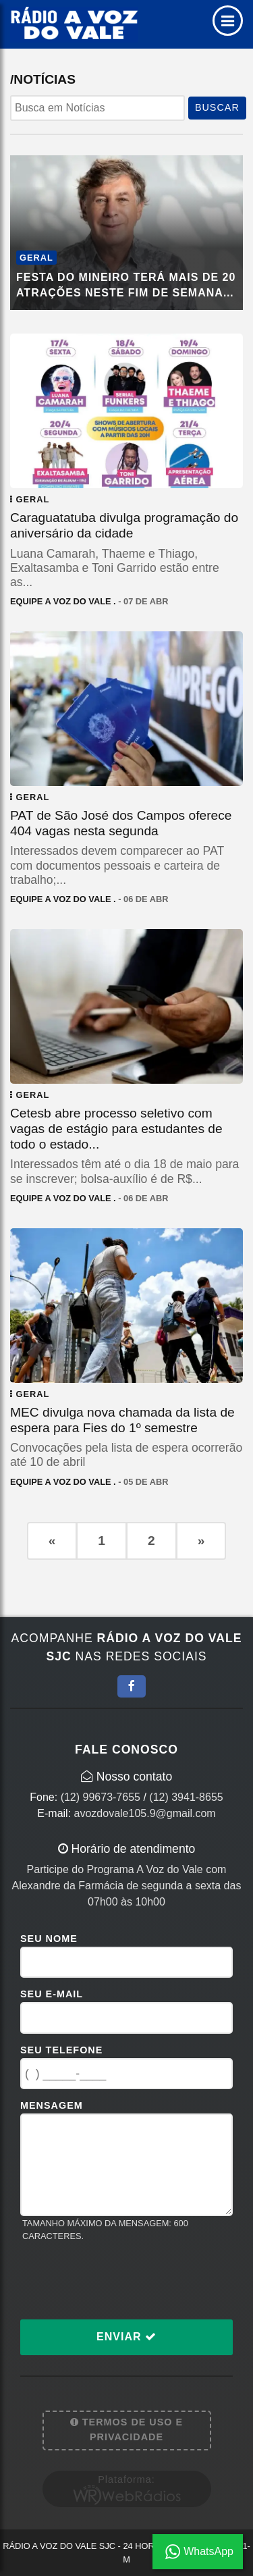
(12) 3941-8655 (186, 1797)
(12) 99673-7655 (100, 1797)
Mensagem (51, 2105)
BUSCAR (217, 107)
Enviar (126, 2336)
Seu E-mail (51, 1994)
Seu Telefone (61, 2050)
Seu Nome (49, 1938)
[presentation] (122, 2280)
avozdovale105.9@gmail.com (145, 1813)
